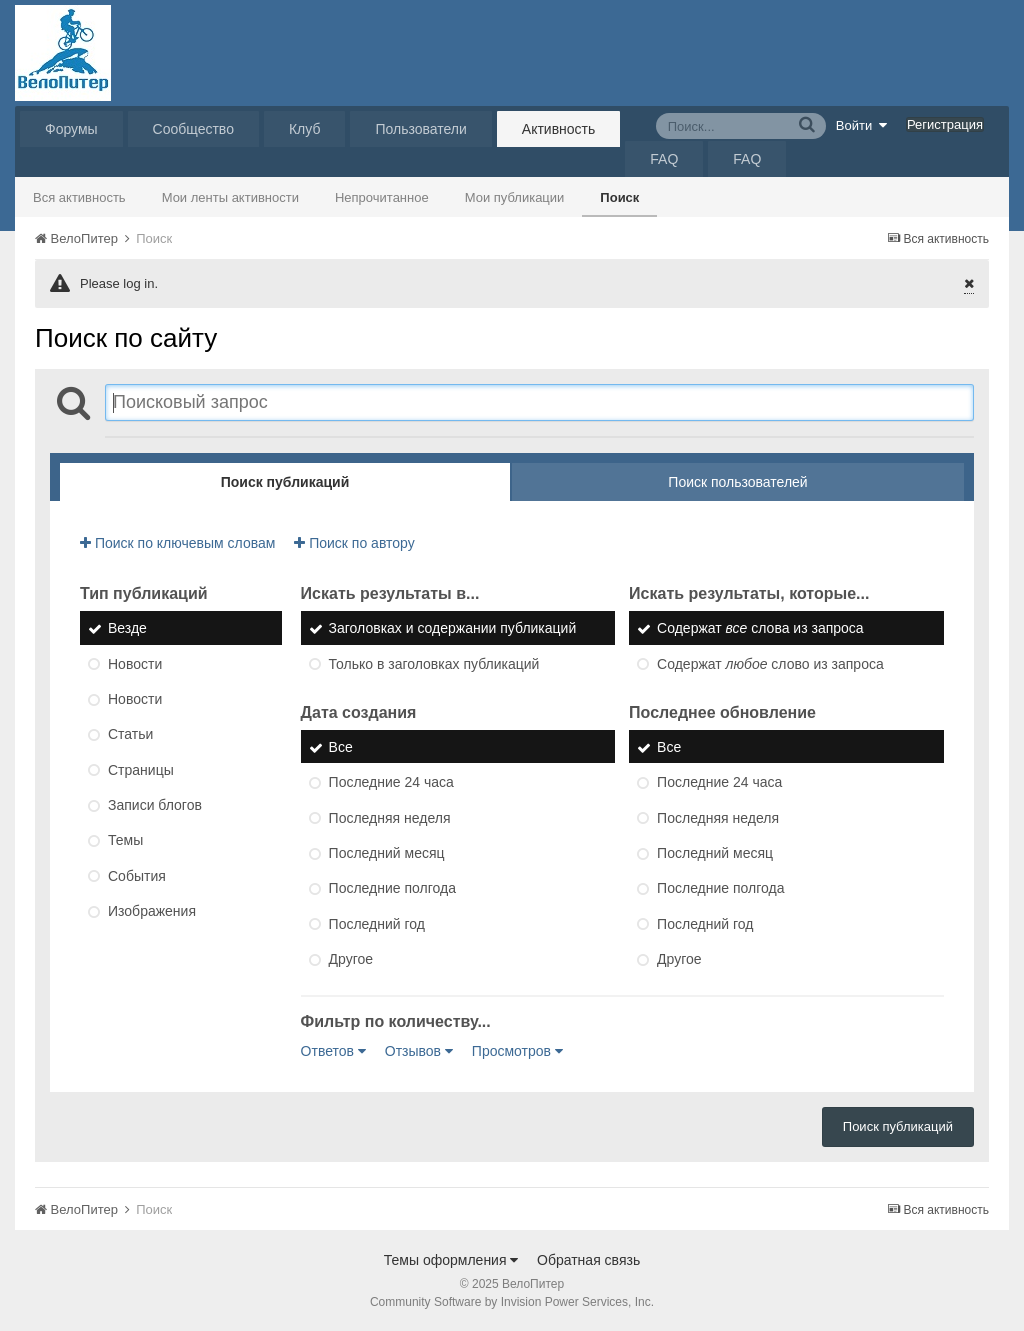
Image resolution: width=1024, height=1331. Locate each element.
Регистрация (945, 124)
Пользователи (420, 129)
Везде (127, 629)
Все (341, 747)
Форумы (71, 129)
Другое (351, 959)
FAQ (664, 159)
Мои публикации (515, 197)
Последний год (377, 924)
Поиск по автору (354, 543)
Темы (125, 841)
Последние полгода (392, 889)
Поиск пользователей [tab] (737, 482)
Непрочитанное (382, 197)
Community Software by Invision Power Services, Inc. (512, 1302)
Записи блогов (155, 805)
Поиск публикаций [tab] (285, 482)
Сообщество (193, 129)
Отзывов (419, 1051)
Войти (862, 125)
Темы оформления (451, 1260)
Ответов (333, 1051)
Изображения (152, 911)
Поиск (619, 197)
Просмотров (517, 1051)
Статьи (130, 735)
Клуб (305, 129)
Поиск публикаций (898, 1126)
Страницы (141, 770)
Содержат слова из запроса (760, 629)
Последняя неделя (390, 818)
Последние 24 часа (391, 783)
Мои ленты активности (230, 197)
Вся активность (79, 197)
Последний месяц (387, 853)
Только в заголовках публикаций (434, 664)
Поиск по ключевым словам (177, 543)
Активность (559, 129)
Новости (135, 664)
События (137, 876)
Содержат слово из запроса (770, 664)
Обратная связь (588, 1260)
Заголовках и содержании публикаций (453, 629)
